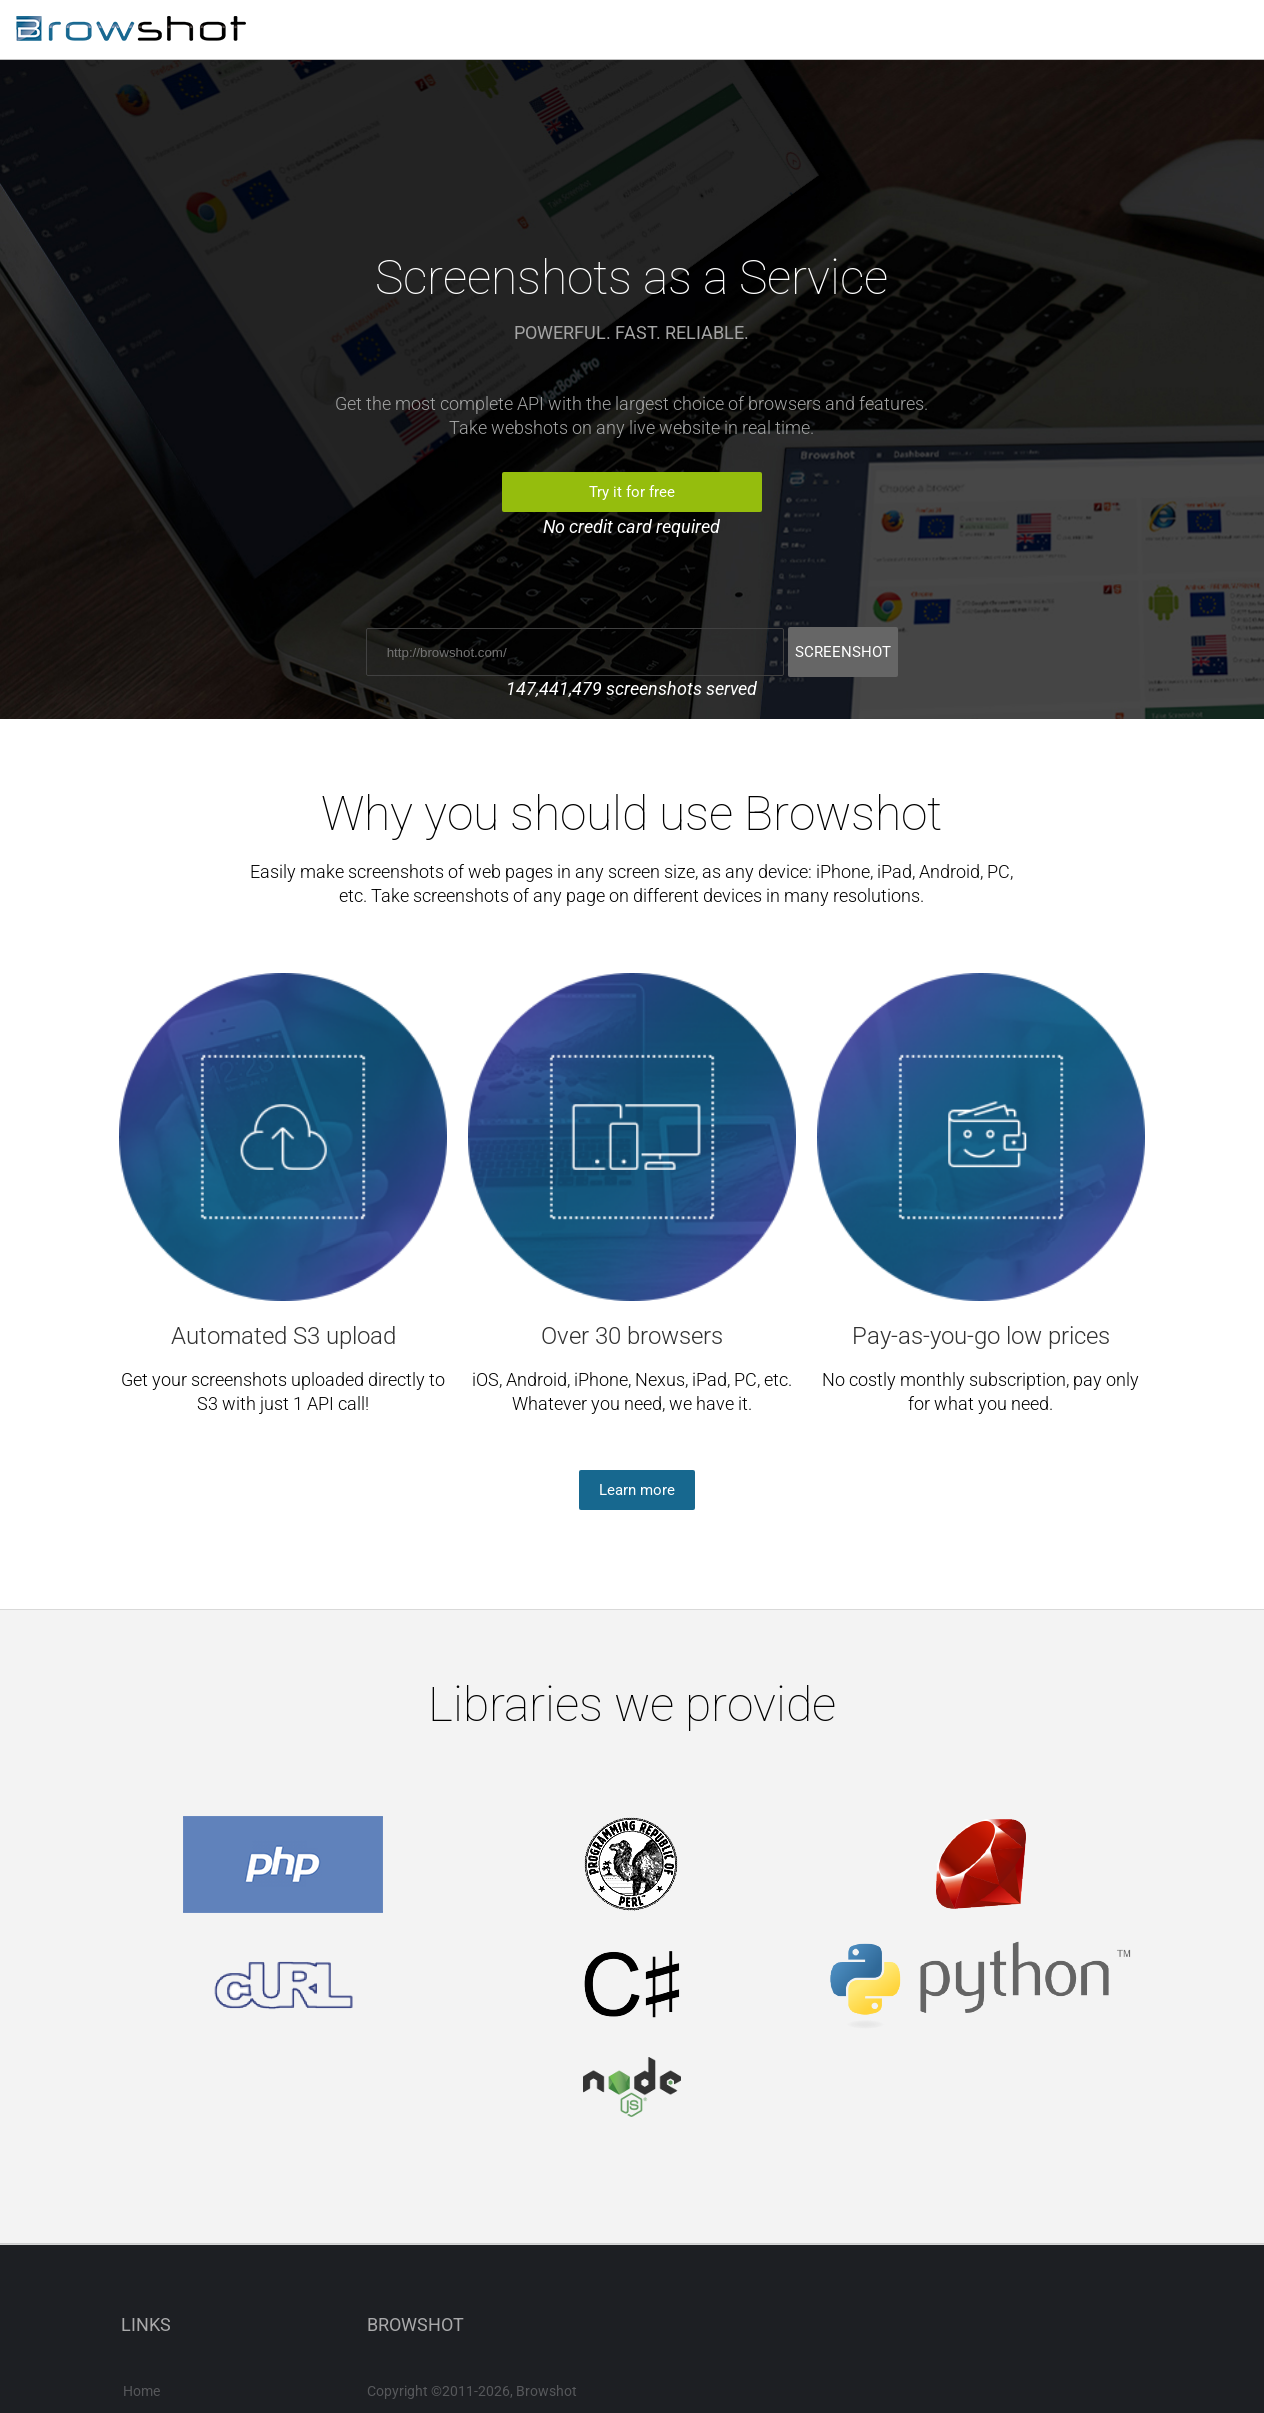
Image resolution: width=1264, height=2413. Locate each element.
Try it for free (632, 492)
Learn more (637, 1490)
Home (141, 2391)
